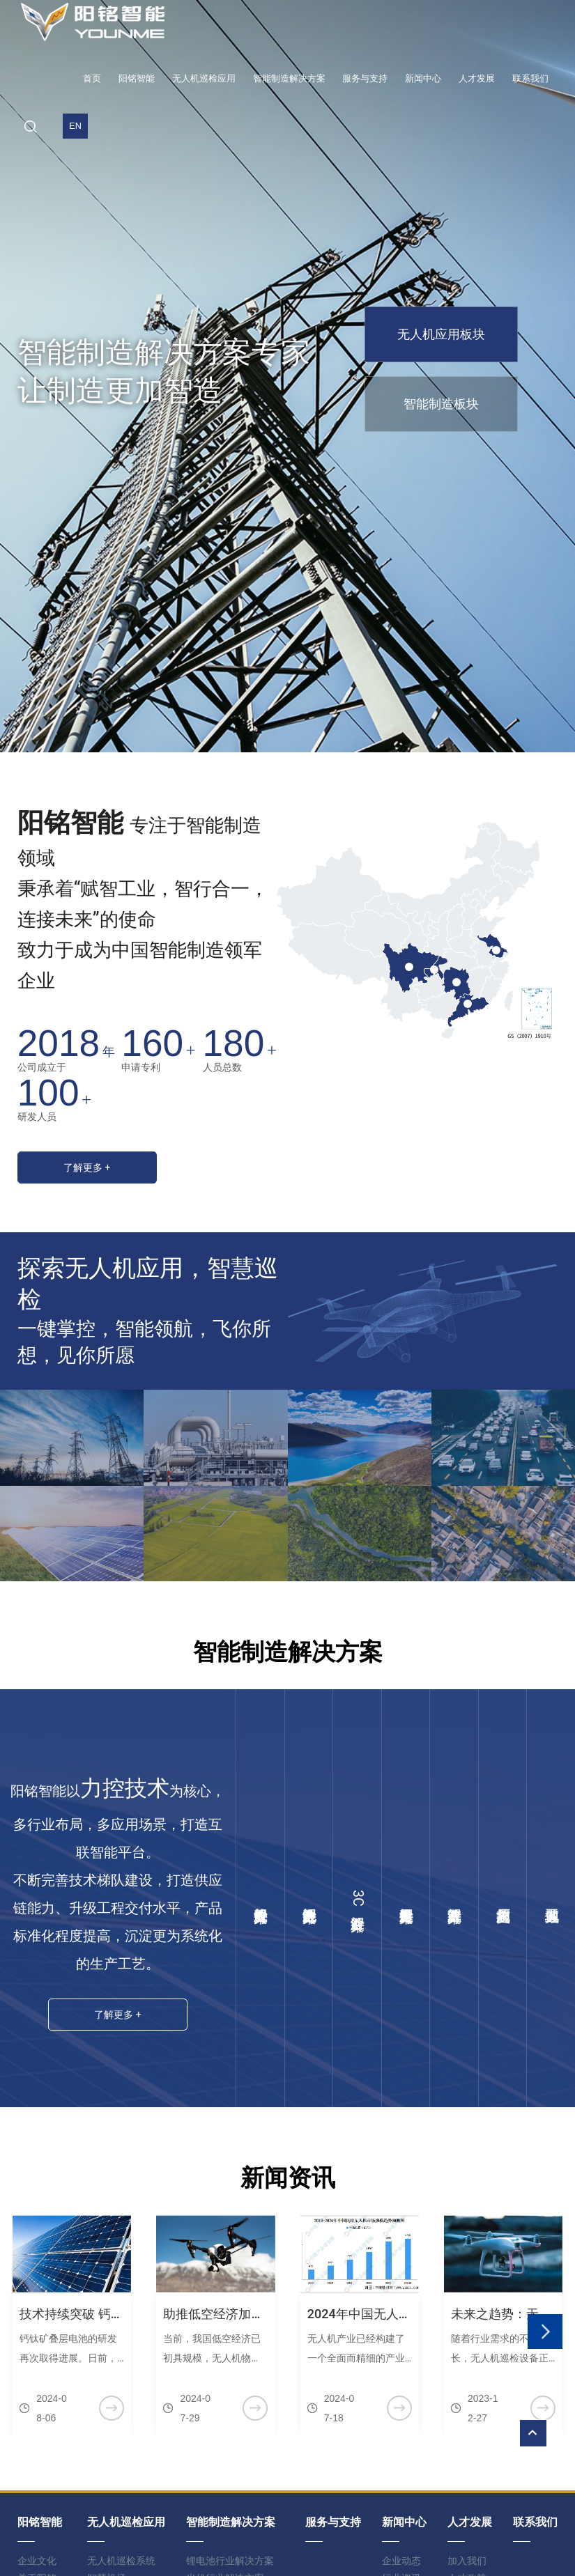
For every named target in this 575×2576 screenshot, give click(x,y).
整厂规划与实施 (502, 1898)
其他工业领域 (550, 1898)
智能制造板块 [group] (441, 403)
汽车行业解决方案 (453, 1898)
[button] (545, 2325)
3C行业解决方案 (358, 1898)
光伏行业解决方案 (260, 1898)
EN (75, 126)
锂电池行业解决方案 (308, 1898)
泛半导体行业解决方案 (405, 1898)
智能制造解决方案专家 (163, 352)
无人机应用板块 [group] (441, 334)
